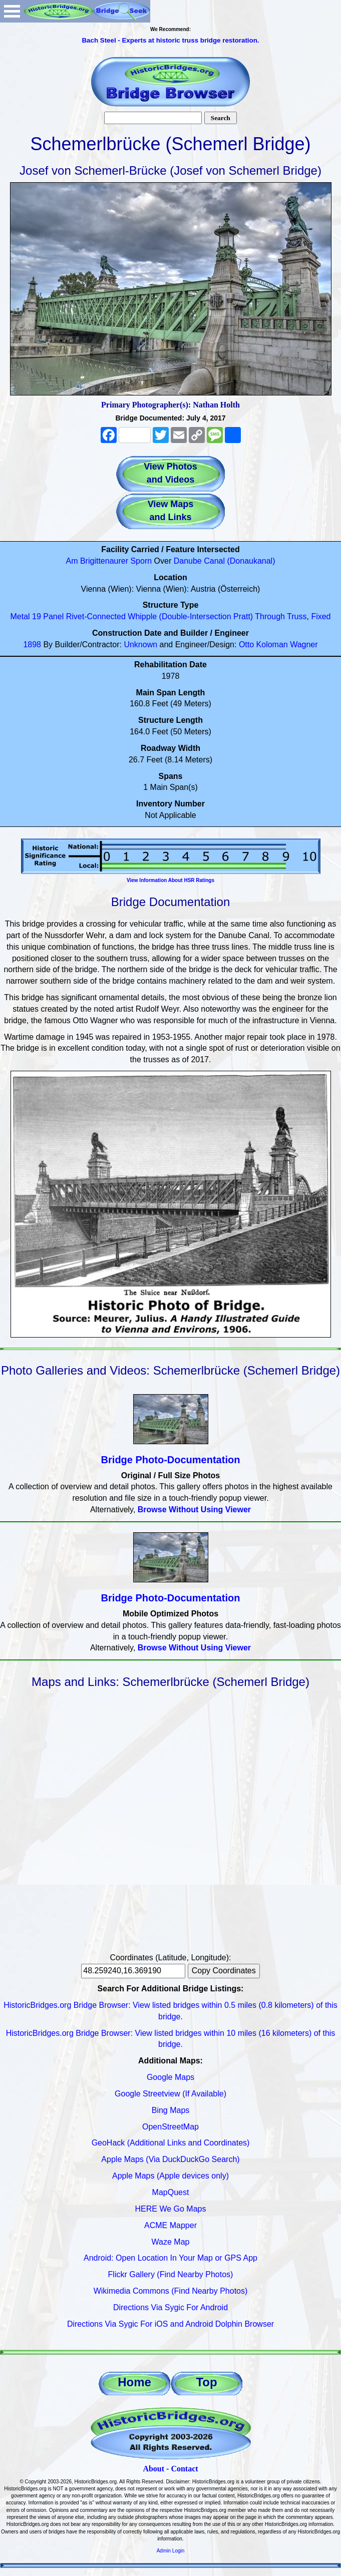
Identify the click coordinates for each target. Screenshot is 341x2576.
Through (270, 616)
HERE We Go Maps (170, 2209)
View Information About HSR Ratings (170, 880)
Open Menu (12, 11)
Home (134, 2382)
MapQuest (170, 2192)
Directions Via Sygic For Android (170, 2307)
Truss (296, 616)
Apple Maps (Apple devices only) (170, 2176)
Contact (184, 2468)
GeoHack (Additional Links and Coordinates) (171, 2142)
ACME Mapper (170, 2225)
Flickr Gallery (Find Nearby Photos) (170, 2274)
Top (206, 2382)
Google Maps (170, 2077)
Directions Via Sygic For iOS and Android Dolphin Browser (170, 2324)
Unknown (140, 644)
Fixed (320, 616)
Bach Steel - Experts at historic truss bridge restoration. (170, 40)
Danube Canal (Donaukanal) (224, 561)
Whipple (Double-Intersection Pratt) (190, 616)
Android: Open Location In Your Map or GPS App (170, 2258)
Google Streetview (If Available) (170, 2093)
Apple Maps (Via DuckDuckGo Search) (170, 2159)
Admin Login (171, 2550)
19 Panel (48, 616)
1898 (32, 644)
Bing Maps (171, 2110)
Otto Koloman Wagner (278, 644)
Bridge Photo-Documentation (170, 1459)
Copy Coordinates (224, 1970)
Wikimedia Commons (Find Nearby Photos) (171, 2291)
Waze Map (171, 2242)
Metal (20, 616)
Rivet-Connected (96, 616)
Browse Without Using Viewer (194, 1509)
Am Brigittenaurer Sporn (109, 561)
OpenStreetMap (170, 2126)
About (153, 2468)
